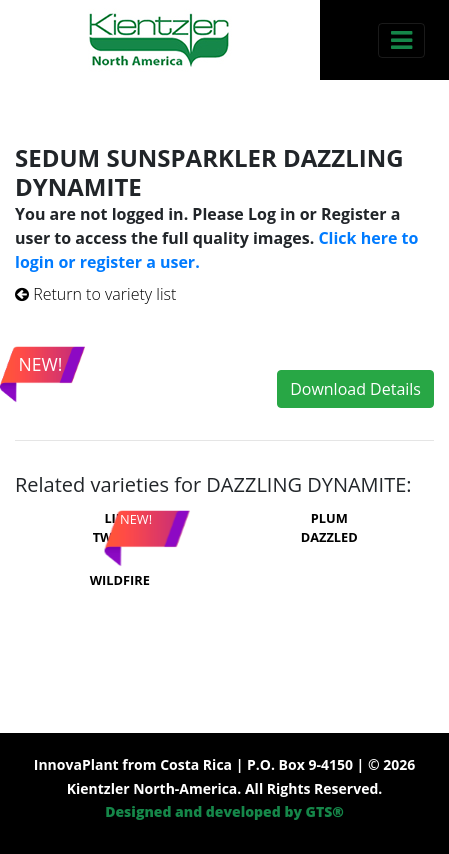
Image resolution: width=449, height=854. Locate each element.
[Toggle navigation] (401, 40)
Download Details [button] (355, 389)
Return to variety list (95, 294)
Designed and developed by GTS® (224, 811)
